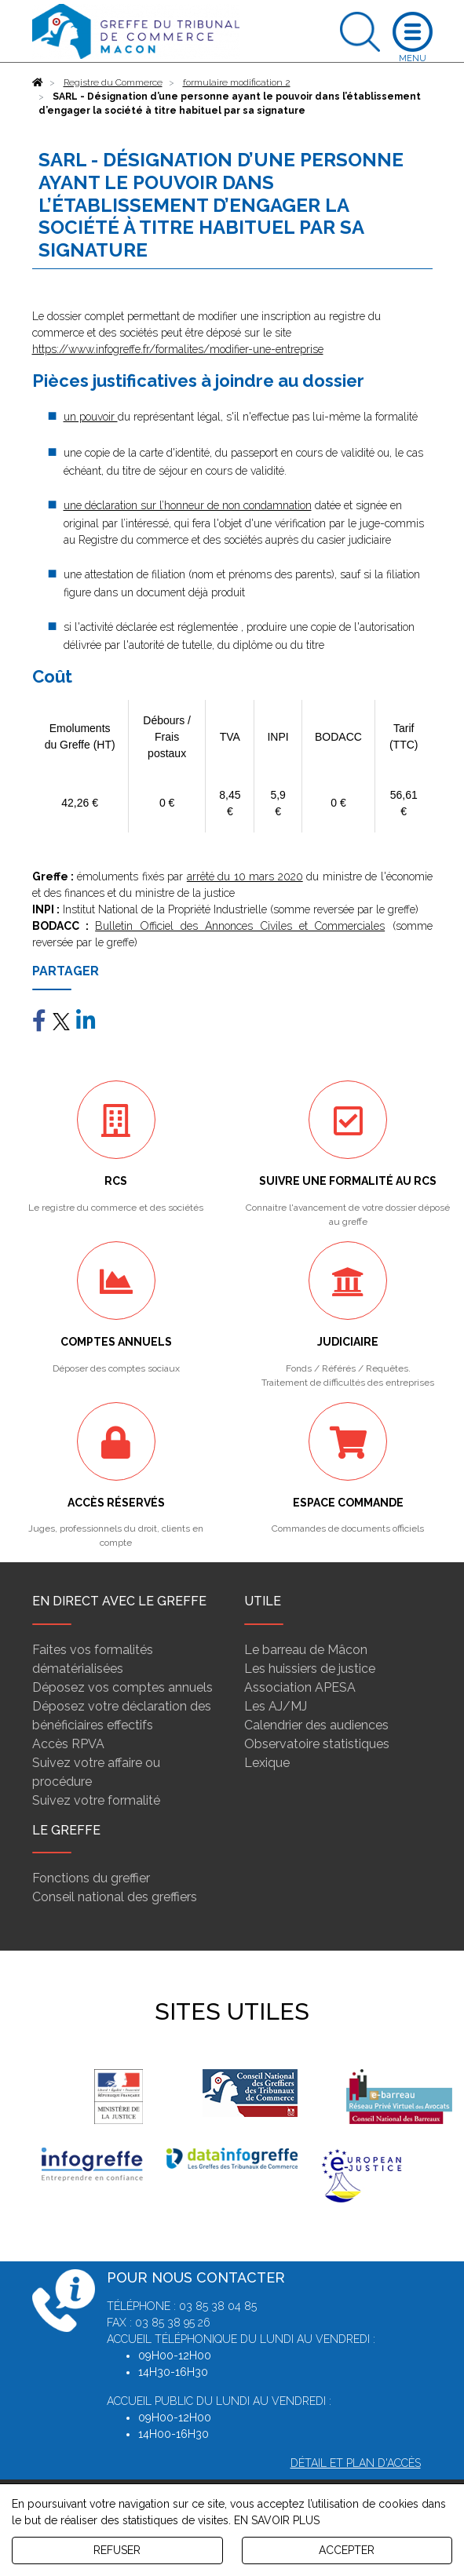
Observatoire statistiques (316, 1743)
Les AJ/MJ (275, 1706)
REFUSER (117, 2550)
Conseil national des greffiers (114, 1896)
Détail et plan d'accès (355, 2463)
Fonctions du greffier (91, 1878)
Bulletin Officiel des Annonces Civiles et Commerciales (240, 926)
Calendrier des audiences (316, 1725)
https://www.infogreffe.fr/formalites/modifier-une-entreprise (177, 349)
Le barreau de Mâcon (305, 1649)
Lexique (267, 1762)
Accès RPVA (68, 1743)
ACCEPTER (346, 2550)
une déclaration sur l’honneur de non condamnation (188, 505)
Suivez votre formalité (96, 1800)
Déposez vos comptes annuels (122, 1687)
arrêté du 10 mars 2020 (245, 876)
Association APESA (300, 1687)
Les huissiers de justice (309, 1668)
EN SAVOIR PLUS (277, 2520)
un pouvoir (91, 416)
